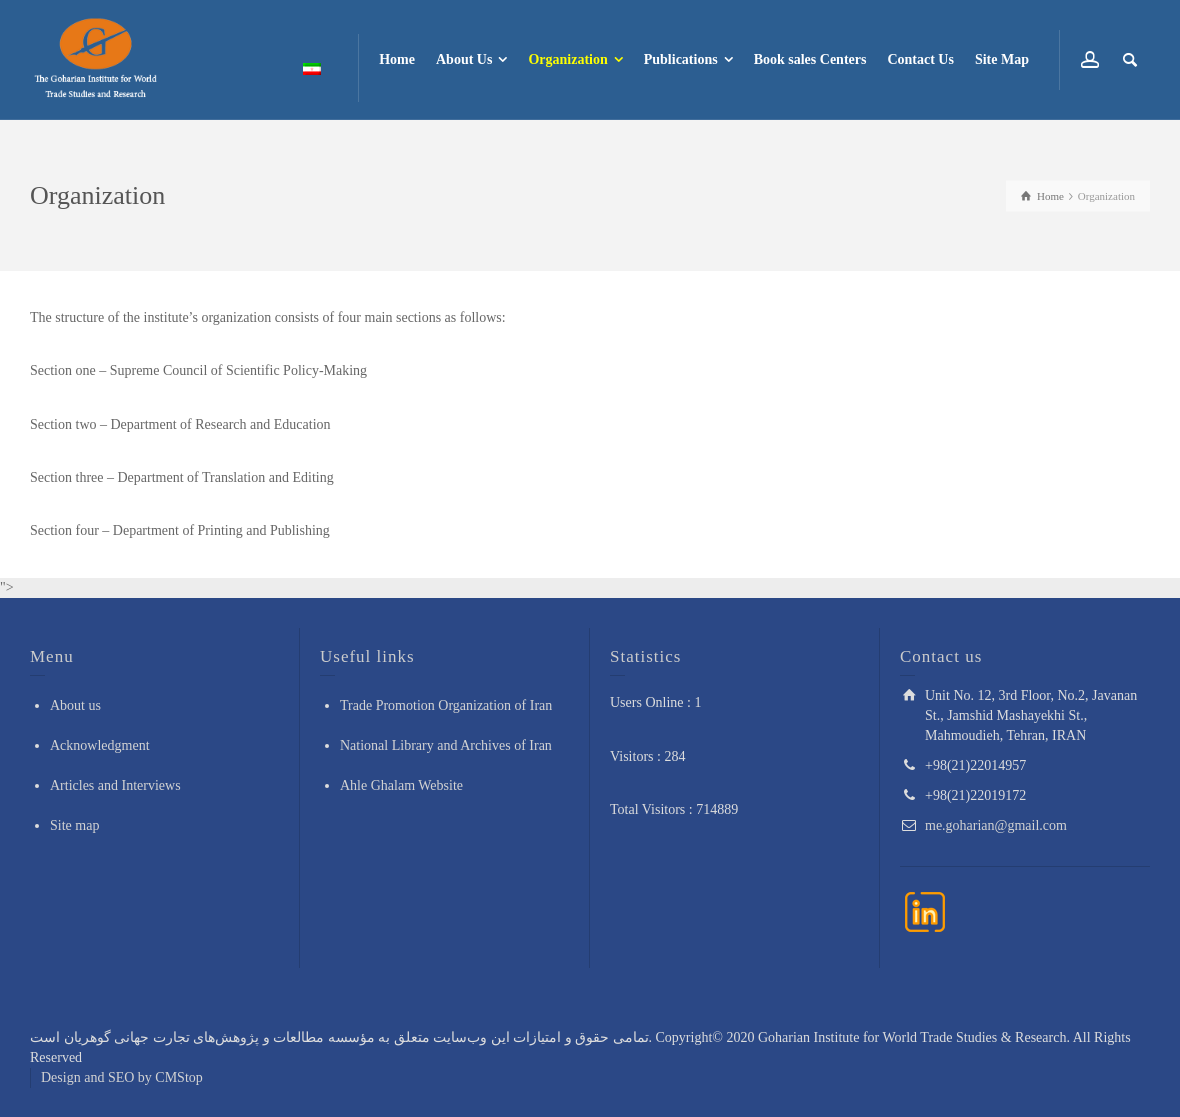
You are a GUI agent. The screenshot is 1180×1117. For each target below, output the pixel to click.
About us (75, 705)
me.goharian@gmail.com (996, 825)
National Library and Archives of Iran (446, 745)
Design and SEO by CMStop (122, 1077)
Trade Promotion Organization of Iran (446, 705)
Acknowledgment (100, 745)
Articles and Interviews (115, 785)
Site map (74, 825)
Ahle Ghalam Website (401, 785)
